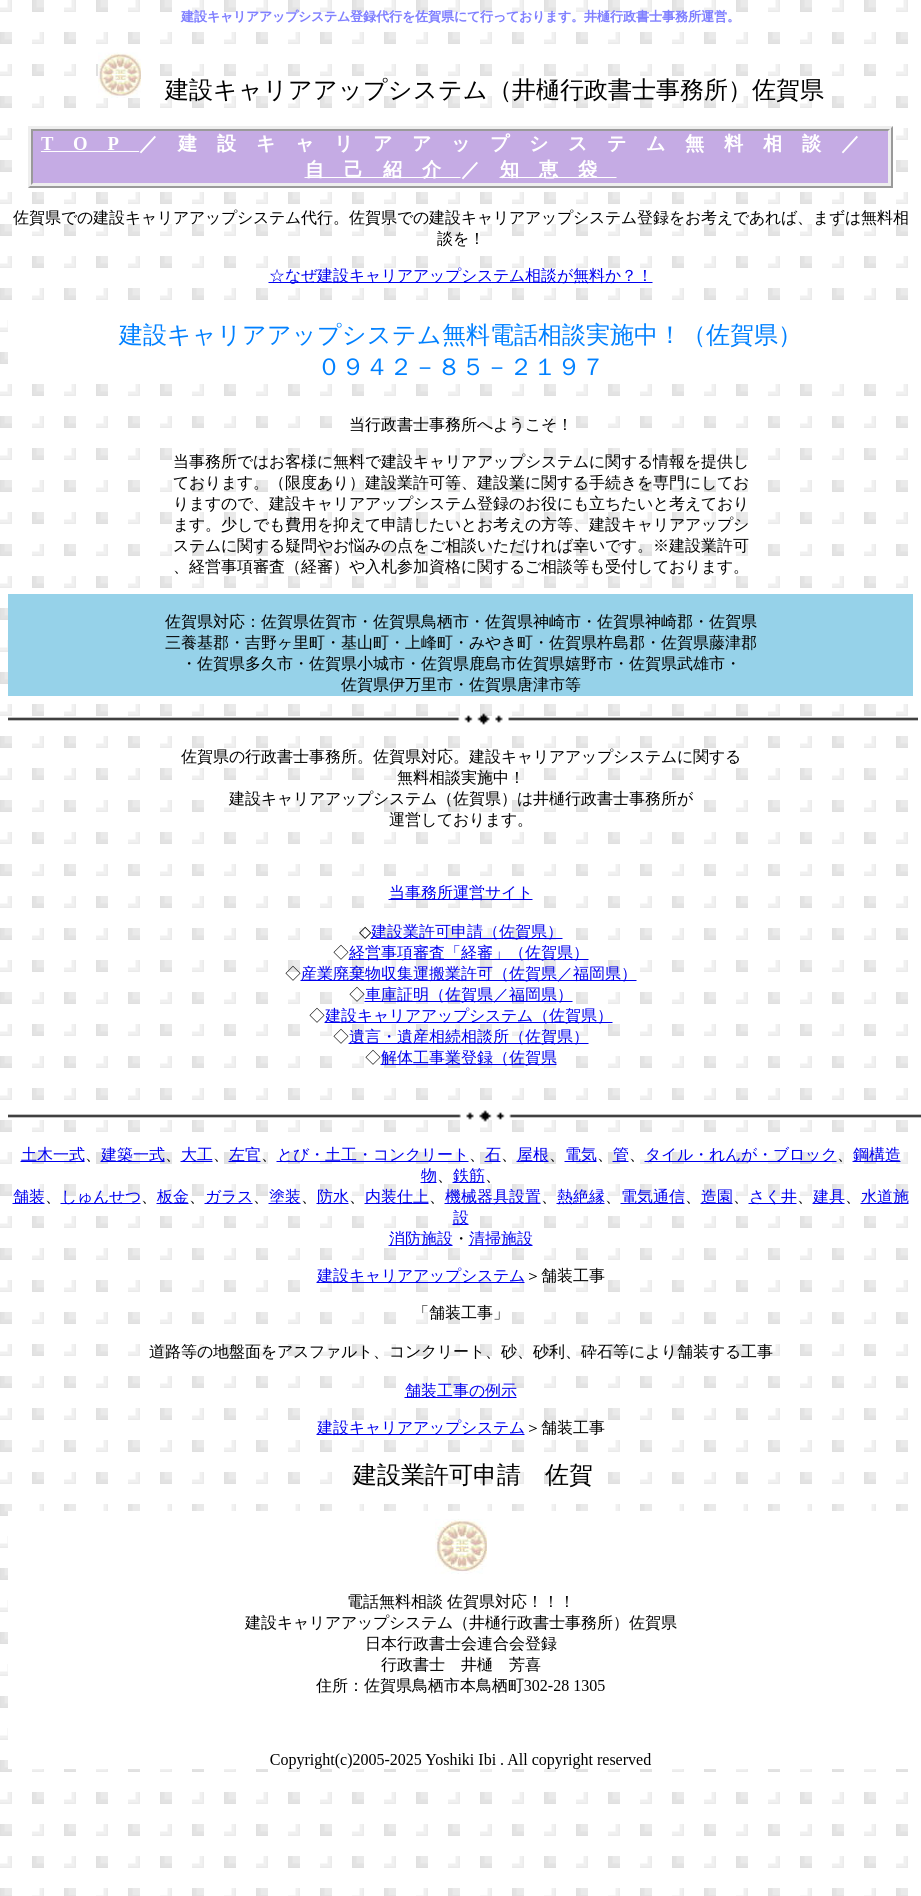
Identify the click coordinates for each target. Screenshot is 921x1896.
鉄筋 (469, 1175)
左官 (245, 1154)
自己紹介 (383, 169)
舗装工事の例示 (461, 1390)
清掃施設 (501, 1238)
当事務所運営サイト (461, 892)
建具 (829, 1196)
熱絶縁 (581, 1196)
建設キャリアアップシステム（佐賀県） (469, 1015)
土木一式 (53, 1154)
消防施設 (421, 1238)
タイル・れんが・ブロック (741, 1154)
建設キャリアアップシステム (421, 1275)
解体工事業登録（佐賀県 (469, 1057)
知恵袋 (558, 169)
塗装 (285, 1196)
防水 (333, 1196)
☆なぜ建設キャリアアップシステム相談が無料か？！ (461, 275)
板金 (173, 1196)
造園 (717, 1196)
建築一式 (133, 1154)
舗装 (29, 1196)
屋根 (533, 1154)
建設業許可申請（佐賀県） (467, 931)
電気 (581, 1154)
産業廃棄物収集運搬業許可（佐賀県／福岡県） (469, 973)
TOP (90, 143)
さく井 (773, 1196)
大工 (197, 1154)
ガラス (229, 1196)
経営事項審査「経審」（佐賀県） (469, 952)
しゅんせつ (101, 1196)
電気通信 (653, 1196)
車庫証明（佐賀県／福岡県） (469, 994)
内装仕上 (397, 1196)
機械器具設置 (493, 1196)
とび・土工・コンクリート (373, 1154)
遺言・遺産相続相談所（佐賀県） (469, 1036)
